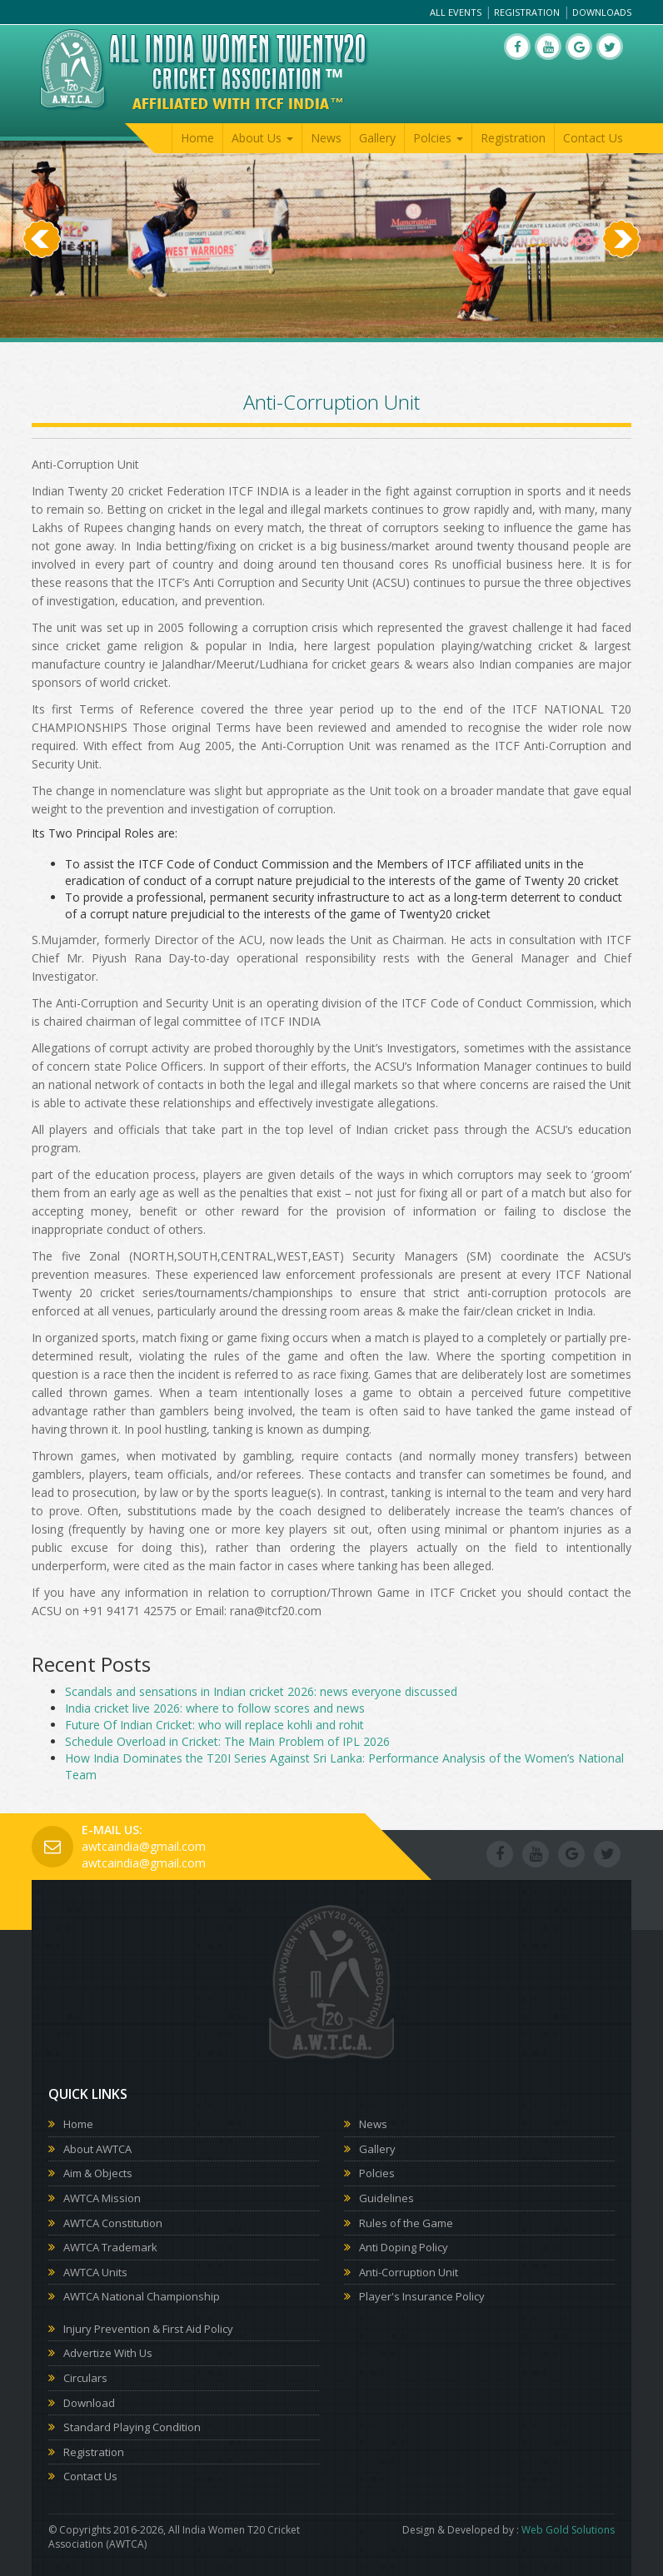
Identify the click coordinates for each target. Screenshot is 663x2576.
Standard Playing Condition (132, 2426)
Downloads (601, 12)
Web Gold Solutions (568, 2530)
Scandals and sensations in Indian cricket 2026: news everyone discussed (261, 1691)
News (326, 138)
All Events (455, 12)
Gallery (377, 138)
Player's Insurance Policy (422, 2296)
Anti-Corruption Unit (408, 2272)
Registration (527, 12)
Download (89, 2402)
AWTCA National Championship (141, 2296)
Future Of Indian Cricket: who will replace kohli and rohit (214, 1725)
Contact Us (593, 138)
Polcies (377, 2173)
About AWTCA (97, 2148)
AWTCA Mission (102, 2198)
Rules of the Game (406, 2222)
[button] (41, 288)
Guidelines (386, 2198)
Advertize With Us (107, 2352)
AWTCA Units (95, 2272)
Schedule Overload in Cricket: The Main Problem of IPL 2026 (227, 1741)
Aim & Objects (97, 2173)
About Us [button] (262, 138)
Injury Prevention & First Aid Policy (148, 2328)
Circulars (85, 2377)
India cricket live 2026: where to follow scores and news (215, 1708)
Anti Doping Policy (403, 2247)
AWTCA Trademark (110, 2247)
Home (197, 138)
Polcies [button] (438, 138)
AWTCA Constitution (112, 2222)
